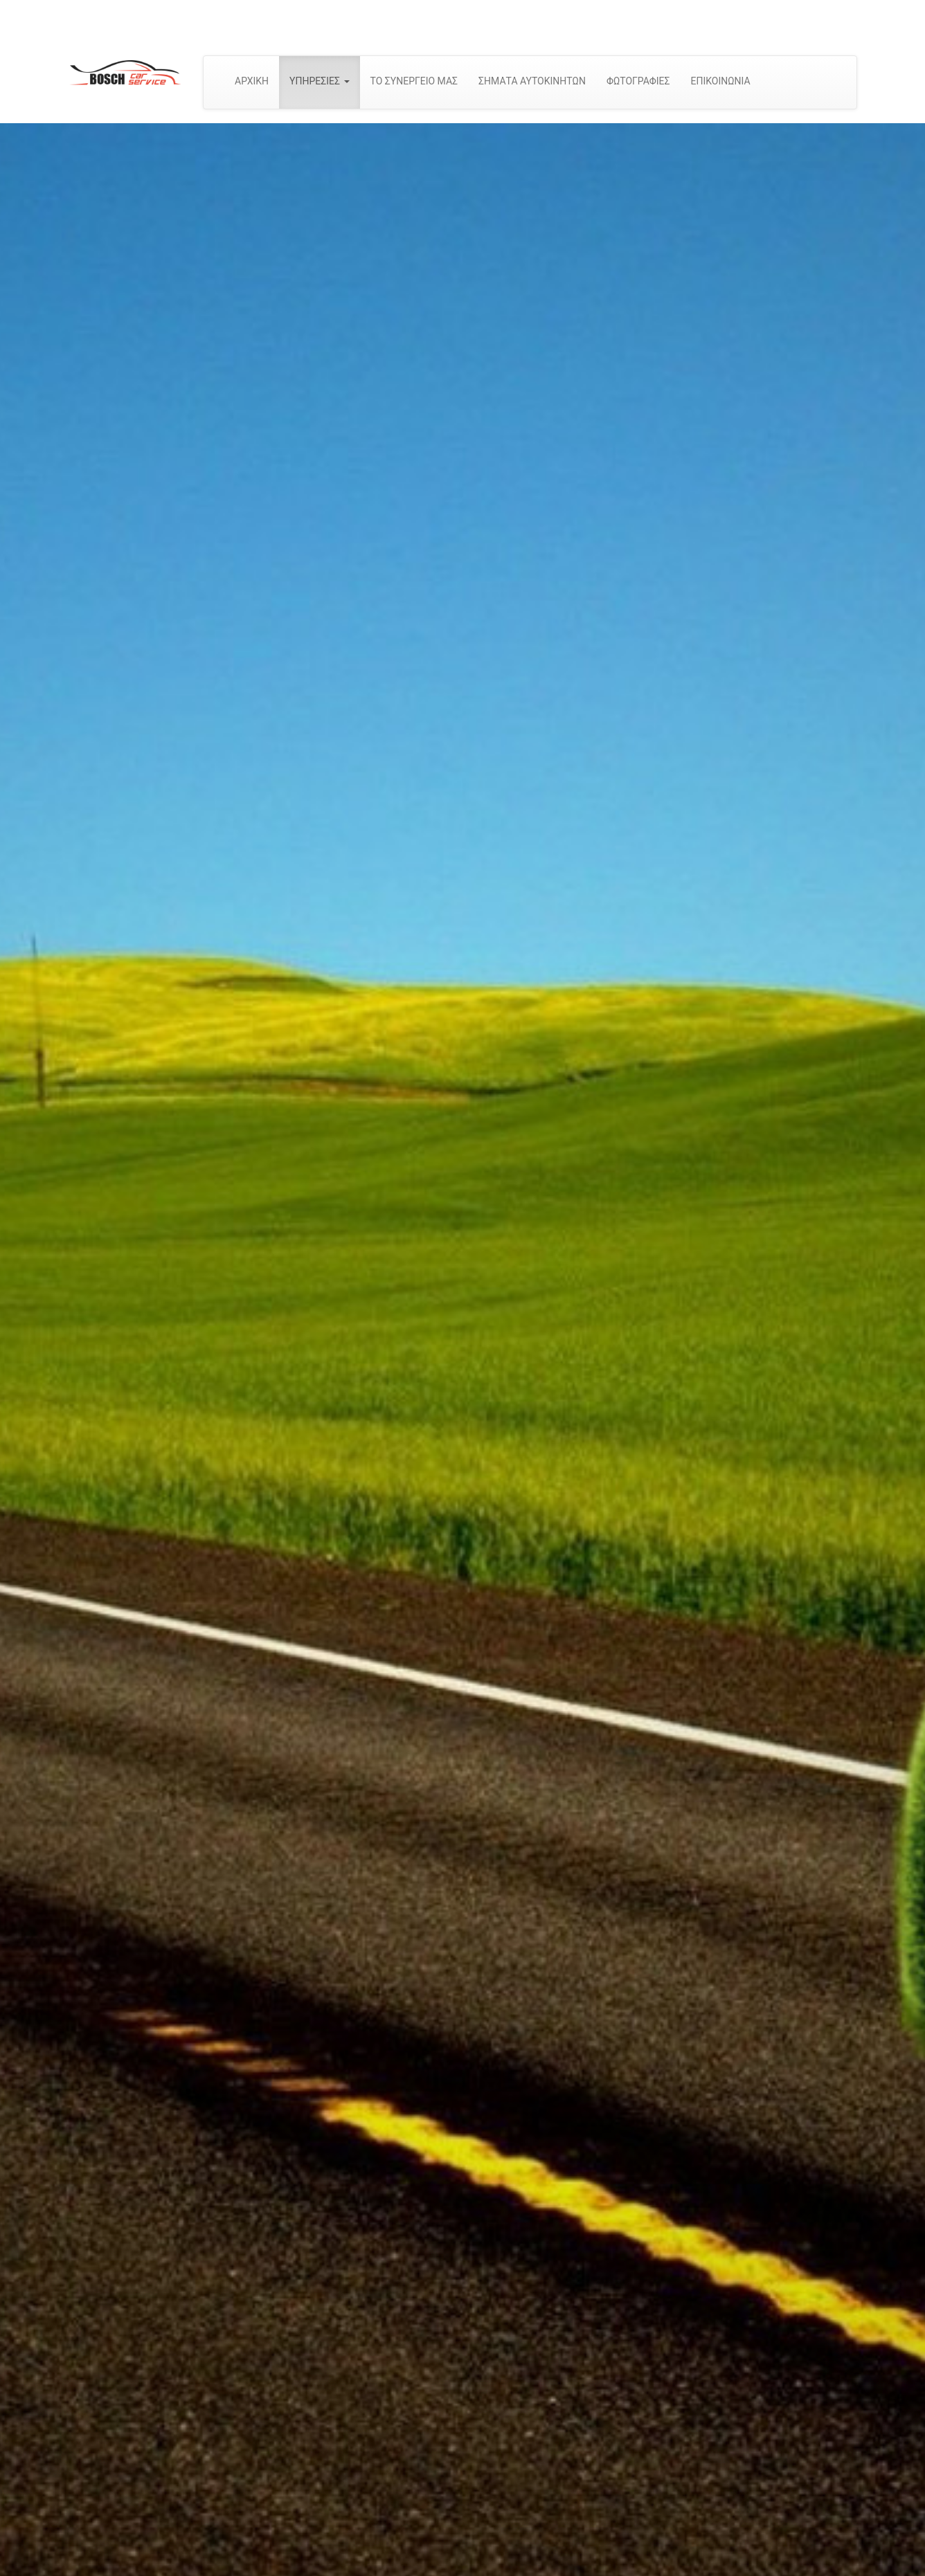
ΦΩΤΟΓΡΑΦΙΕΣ (638, 81)
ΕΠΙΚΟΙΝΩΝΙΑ (720, 81)
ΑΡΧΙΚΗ (252, 81)
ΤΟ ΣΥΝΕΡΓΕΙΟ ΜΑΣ (414, 81)
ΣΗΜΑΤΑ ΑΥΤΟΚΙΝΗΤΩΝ (532, 81)
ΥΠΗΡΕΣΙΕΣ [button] (319, 81)
